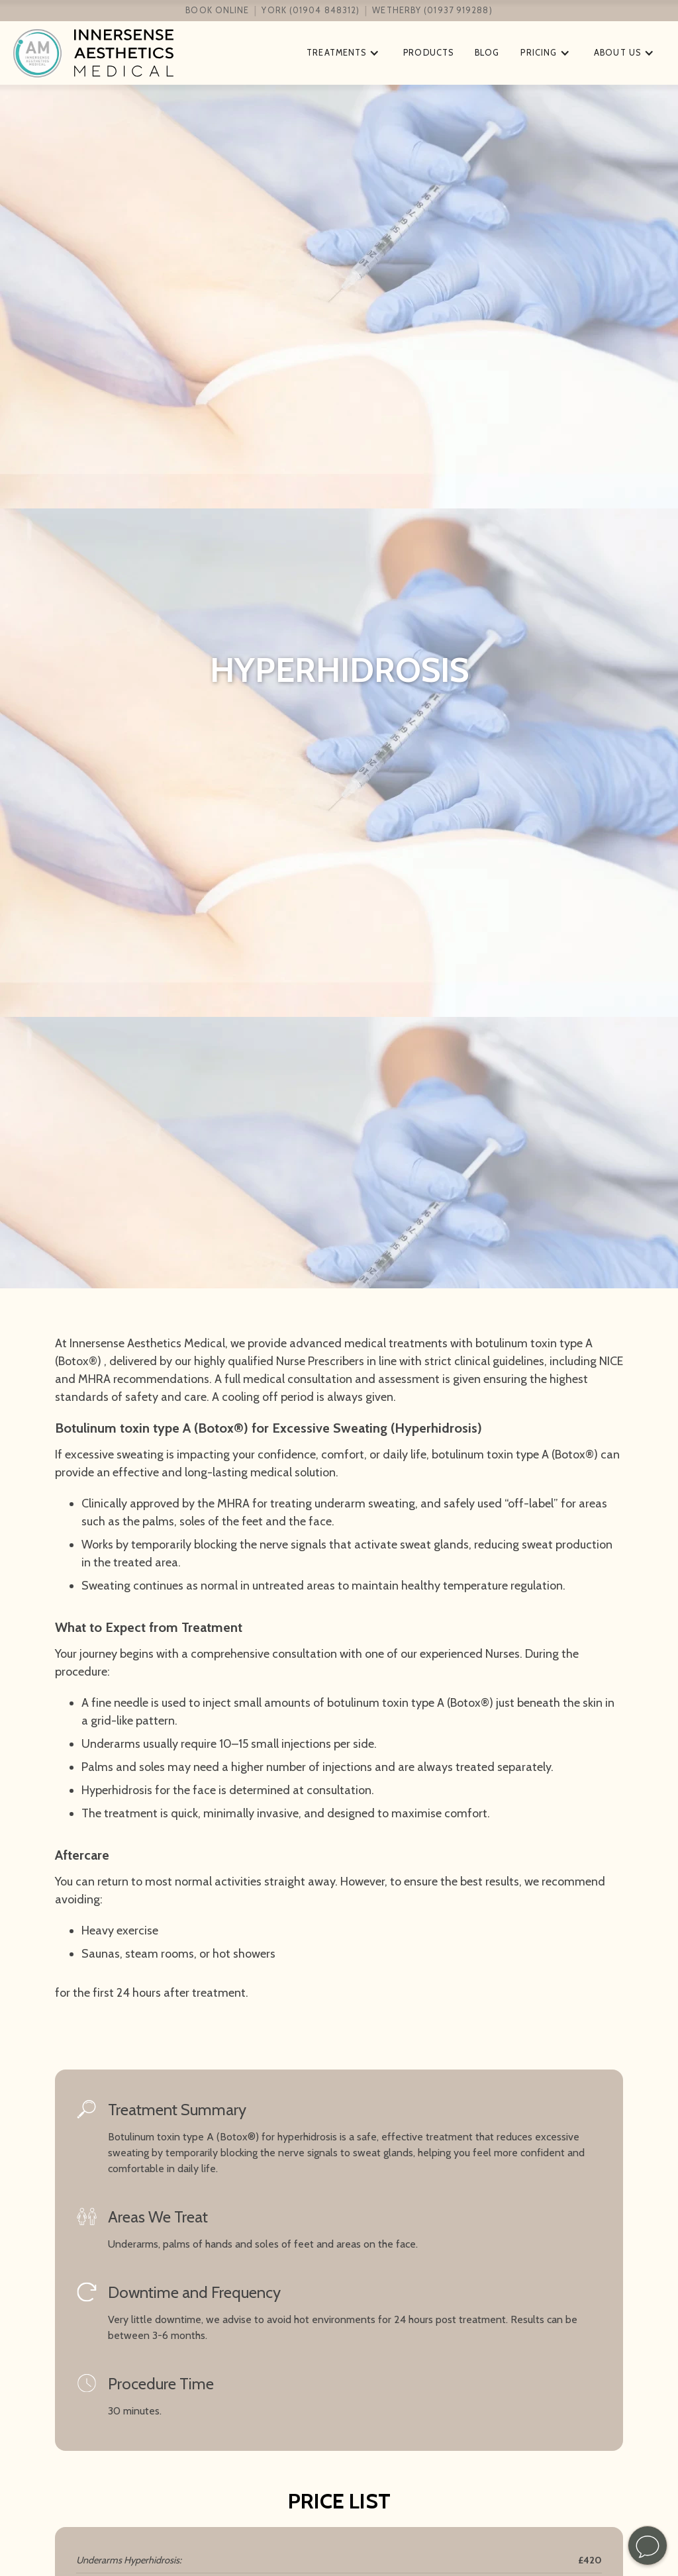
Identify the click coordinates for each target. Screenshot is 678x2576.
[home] (148, 53)
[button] (344, 53)
